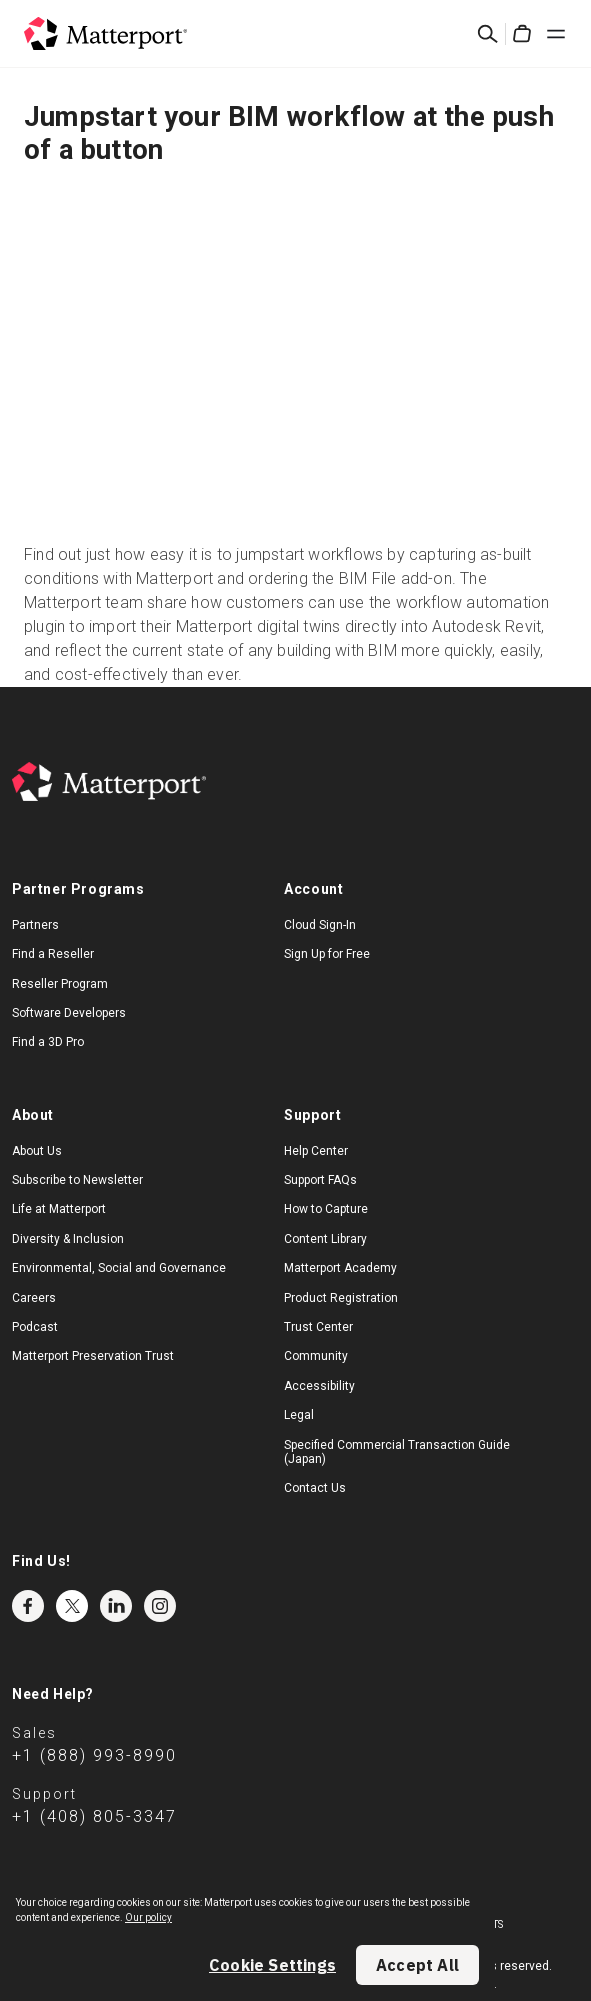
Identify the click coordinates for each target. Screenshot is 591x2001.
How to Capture (326, 1209)
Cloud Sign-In (320, 925)
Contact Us (315, 1488)
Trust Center (318, 1327)
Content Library (325, 1239)
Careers (34, 1298)
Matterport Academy (340, 1268)
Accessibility (319, 1386)
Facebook (28, 1606)
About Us (37, 1151)
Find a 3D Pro (48, 1042)
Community (316, 1356)
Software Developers (69, 1013)
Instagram (160, 1606)
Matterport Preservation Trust (93, 1356)
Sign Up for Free (327, 954)
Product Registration (341, 1298)
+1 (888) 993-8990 (94, 1755)
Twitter (72, 1606)
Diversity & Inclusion (68, 1239)
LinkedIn (116, 1606)
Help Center (316, 1151)
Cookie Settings (272, 1965)
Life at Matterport (59, 1209)
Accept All (417, 1965)
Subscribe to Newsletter (77, 1180)
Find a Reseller (53, 954)
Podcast (35, 1327)
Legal (299, 1415)
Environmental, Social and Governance (119, 1268)
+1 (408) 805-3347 (94, 1816)
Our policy (148, 1917)
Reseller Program (60, 984)
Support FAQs (320, 1180)
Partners (35, 925)
